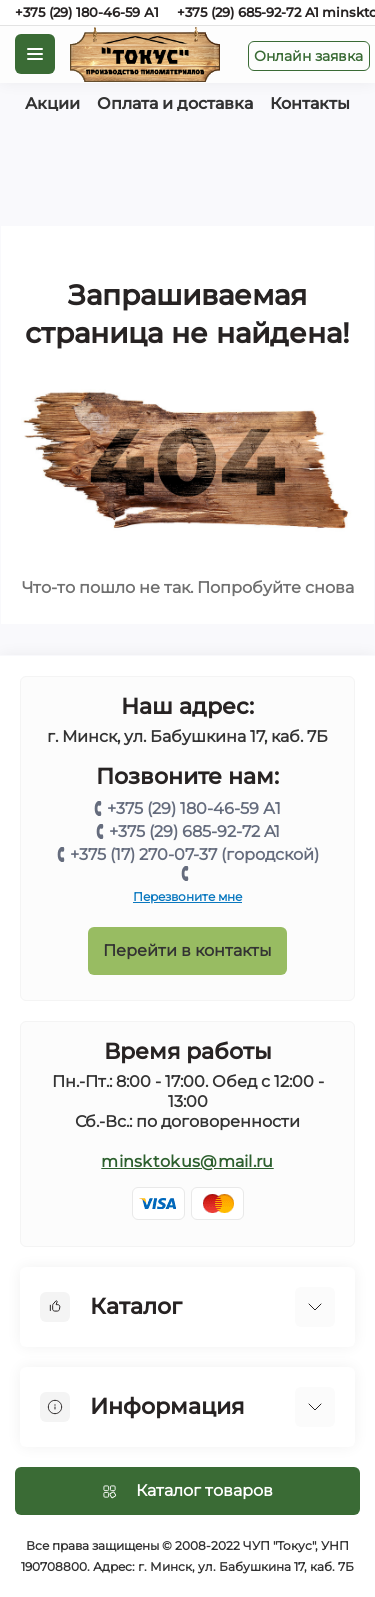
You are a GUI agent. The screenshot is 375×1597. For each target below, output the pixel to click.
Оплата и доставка (175, 103)
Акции (52, 103)
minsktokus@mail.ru (187, 1161)
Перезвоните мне (187, 896)
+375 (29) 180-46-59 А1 (87, 12)
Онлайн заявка (308, 56)
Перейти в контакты (187, 950)
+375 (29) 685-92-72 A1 (248, 12)
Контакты (310, 103)
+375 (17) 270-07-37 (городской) (194, 854)
